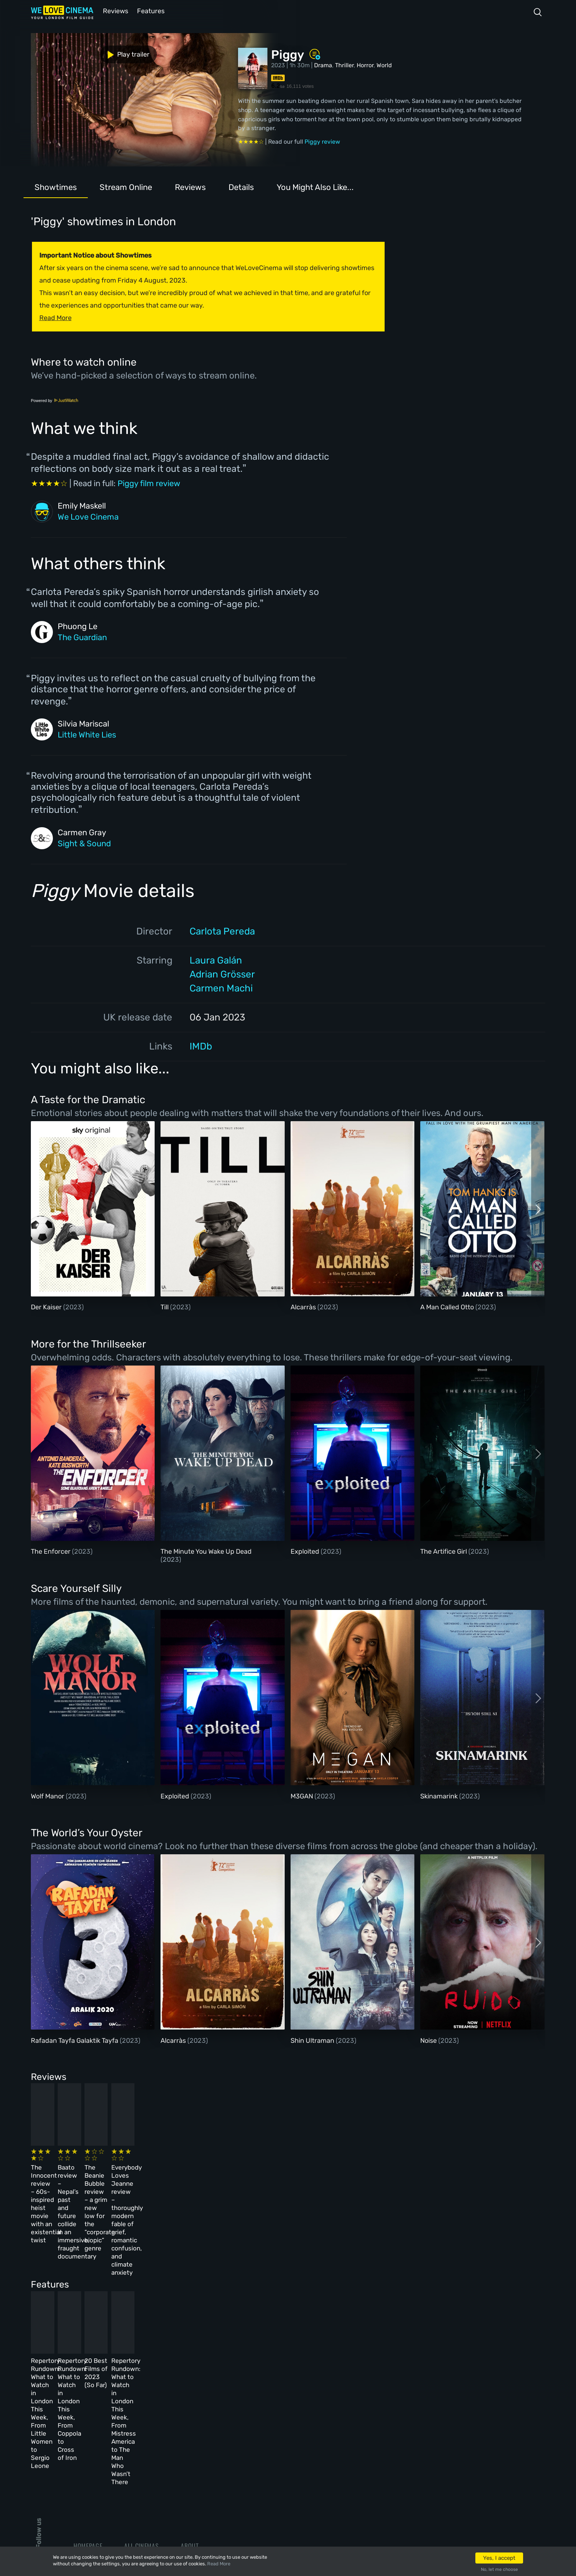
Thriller (344, 64)
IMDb (201, 1045)
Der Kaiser (47, 1306)
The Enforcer (51, 1551)
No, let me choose (499, 2569)
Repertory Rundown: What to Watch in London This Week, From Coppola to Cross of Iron (203, 2306)
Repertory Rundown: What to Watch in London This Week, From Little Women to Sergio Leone (82, 2306)
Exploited (306, 1551)
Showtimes (56, 186)
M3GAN (302, 1795)
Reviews (114, 10)
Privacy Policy (202, 2457)
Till (165, 1306)
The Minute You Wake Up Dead (206, 1551)
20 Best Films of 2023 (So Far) (316, 2297)
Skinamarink (439, 1795)
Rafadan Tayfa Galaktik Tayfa (75, 2040)
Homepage (87, 2398)
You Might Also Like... (315, 186)
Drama (323, 64)
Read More (218, 2563)
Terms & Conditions (209, 2438)
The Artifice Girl (444, 1551)
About (189, 2398)
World (384, 64)
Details (241, 186)
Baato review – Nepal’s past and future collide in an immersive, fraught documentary (198, 2174)
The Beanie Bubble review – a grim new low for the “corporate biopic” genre (322, 2174)
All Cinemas (141, 2398)
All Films (86, 2438)
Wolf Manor (48, 1795)
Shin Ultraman (313, 2040)
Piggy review (322, 140)
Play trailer (63, 51)
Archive (192, 2418)
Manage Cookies (204, 2477)
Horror (365, 64)
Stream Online (126, 186)
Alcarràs (304, 1306)
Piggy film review (149, 483)
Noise (429, 2040)
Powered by (55, 400)
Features (150, 10)
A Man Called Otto (447, 1306)
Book (81, 2418)
